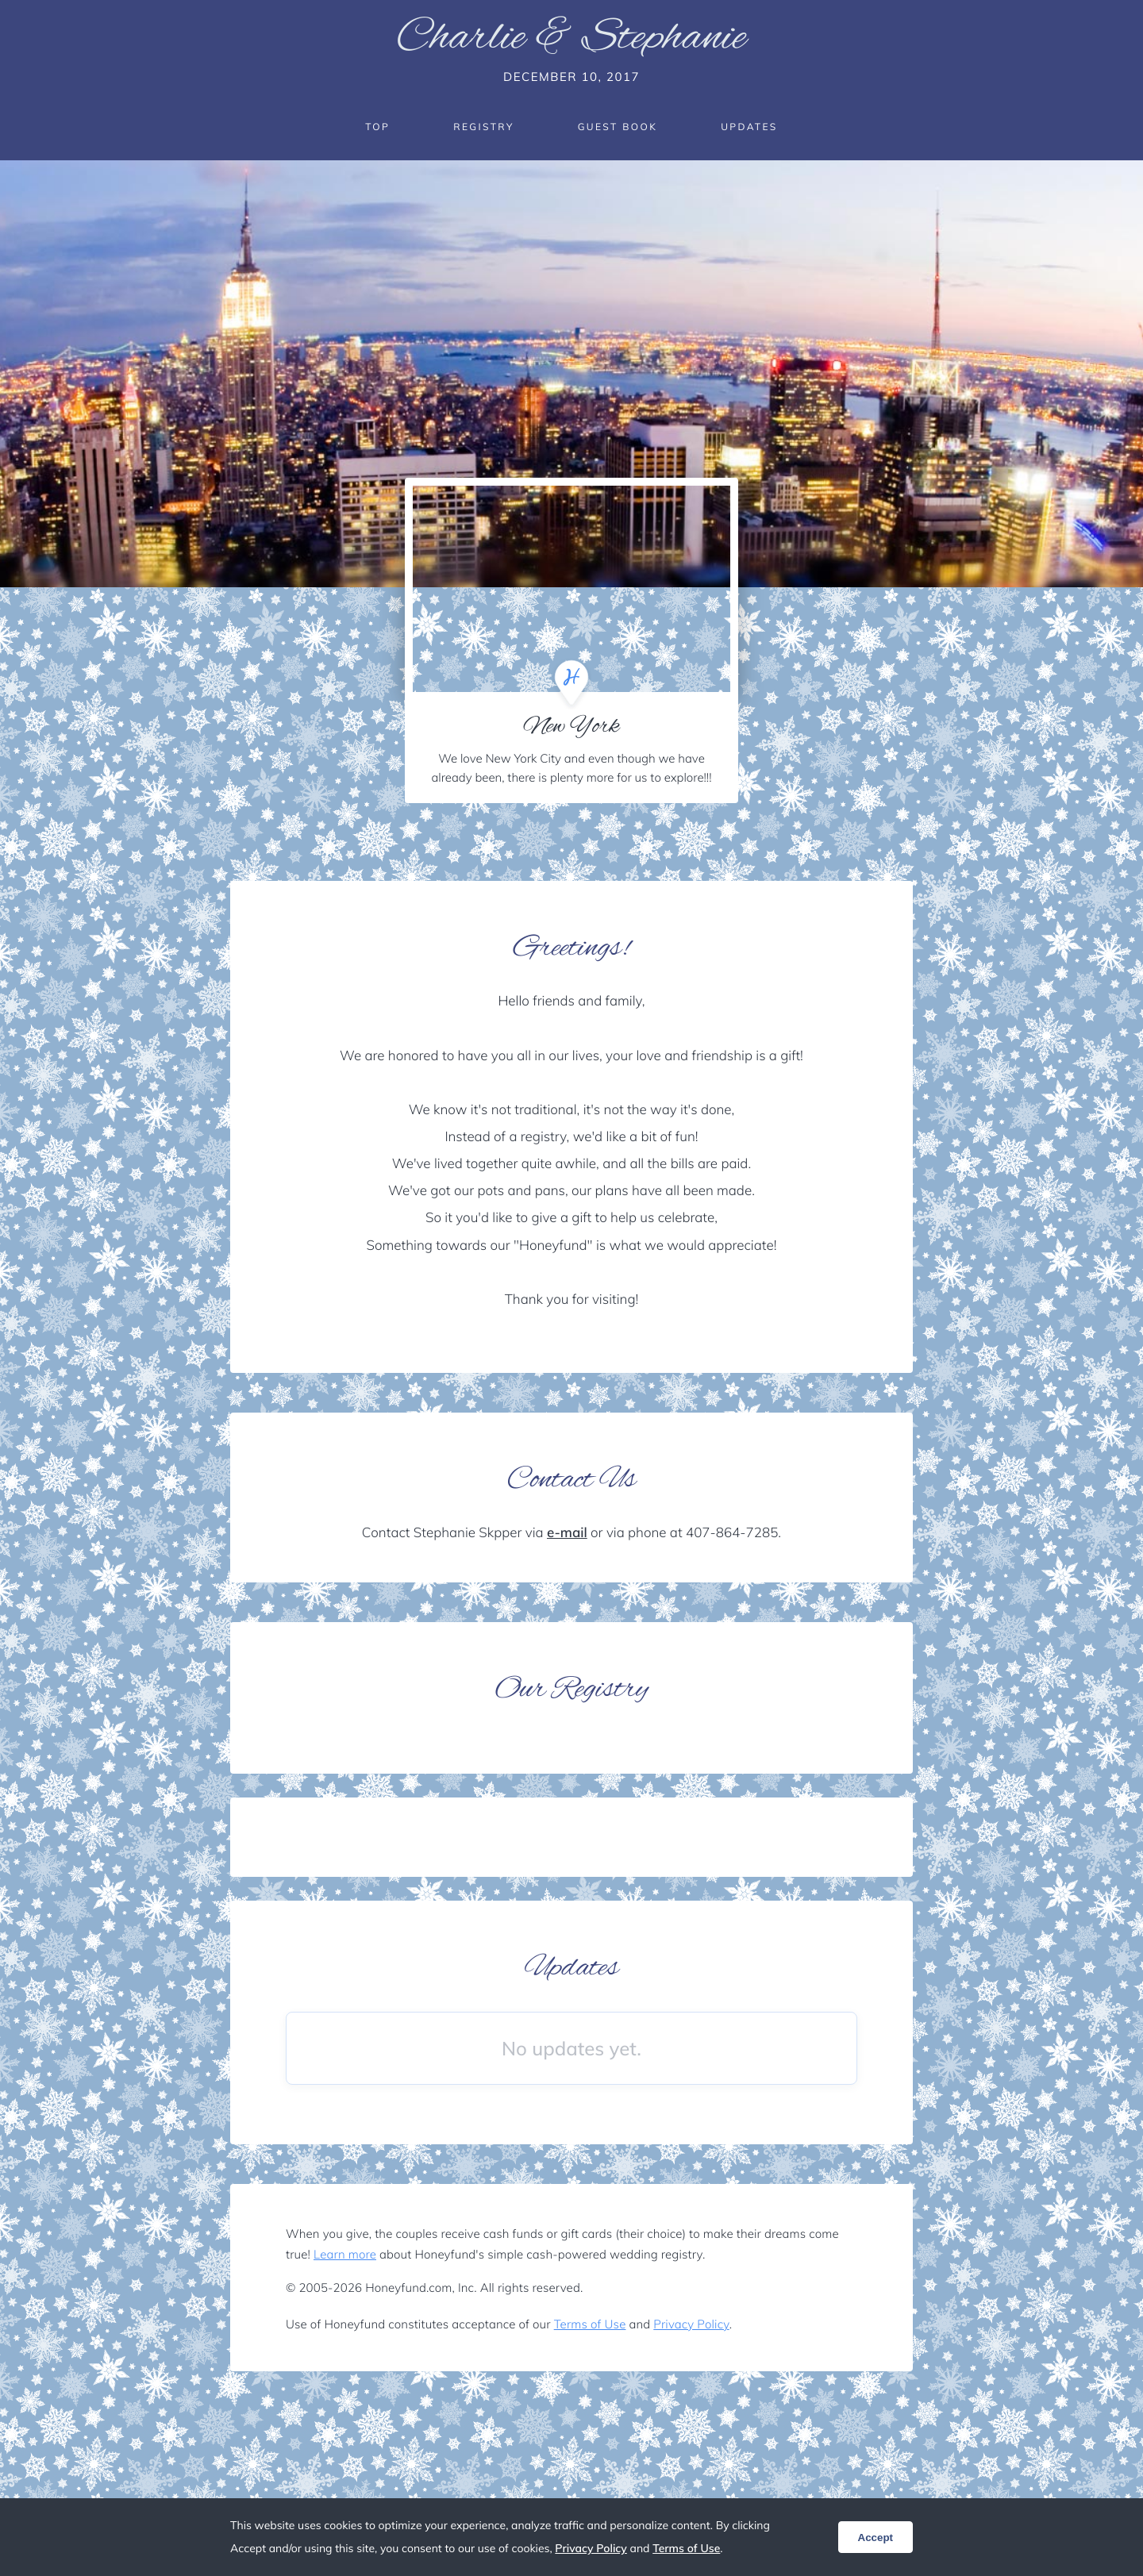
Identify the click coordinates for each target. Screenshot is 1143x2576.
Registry (483, 127)
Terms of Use (590, 2324)
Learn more (345, 2254)
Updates (749, 127)
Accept (875, 2537)
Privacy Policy (691, 2324)
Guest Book (617, 127)
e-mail (567, 1532)
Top (377, 127)
